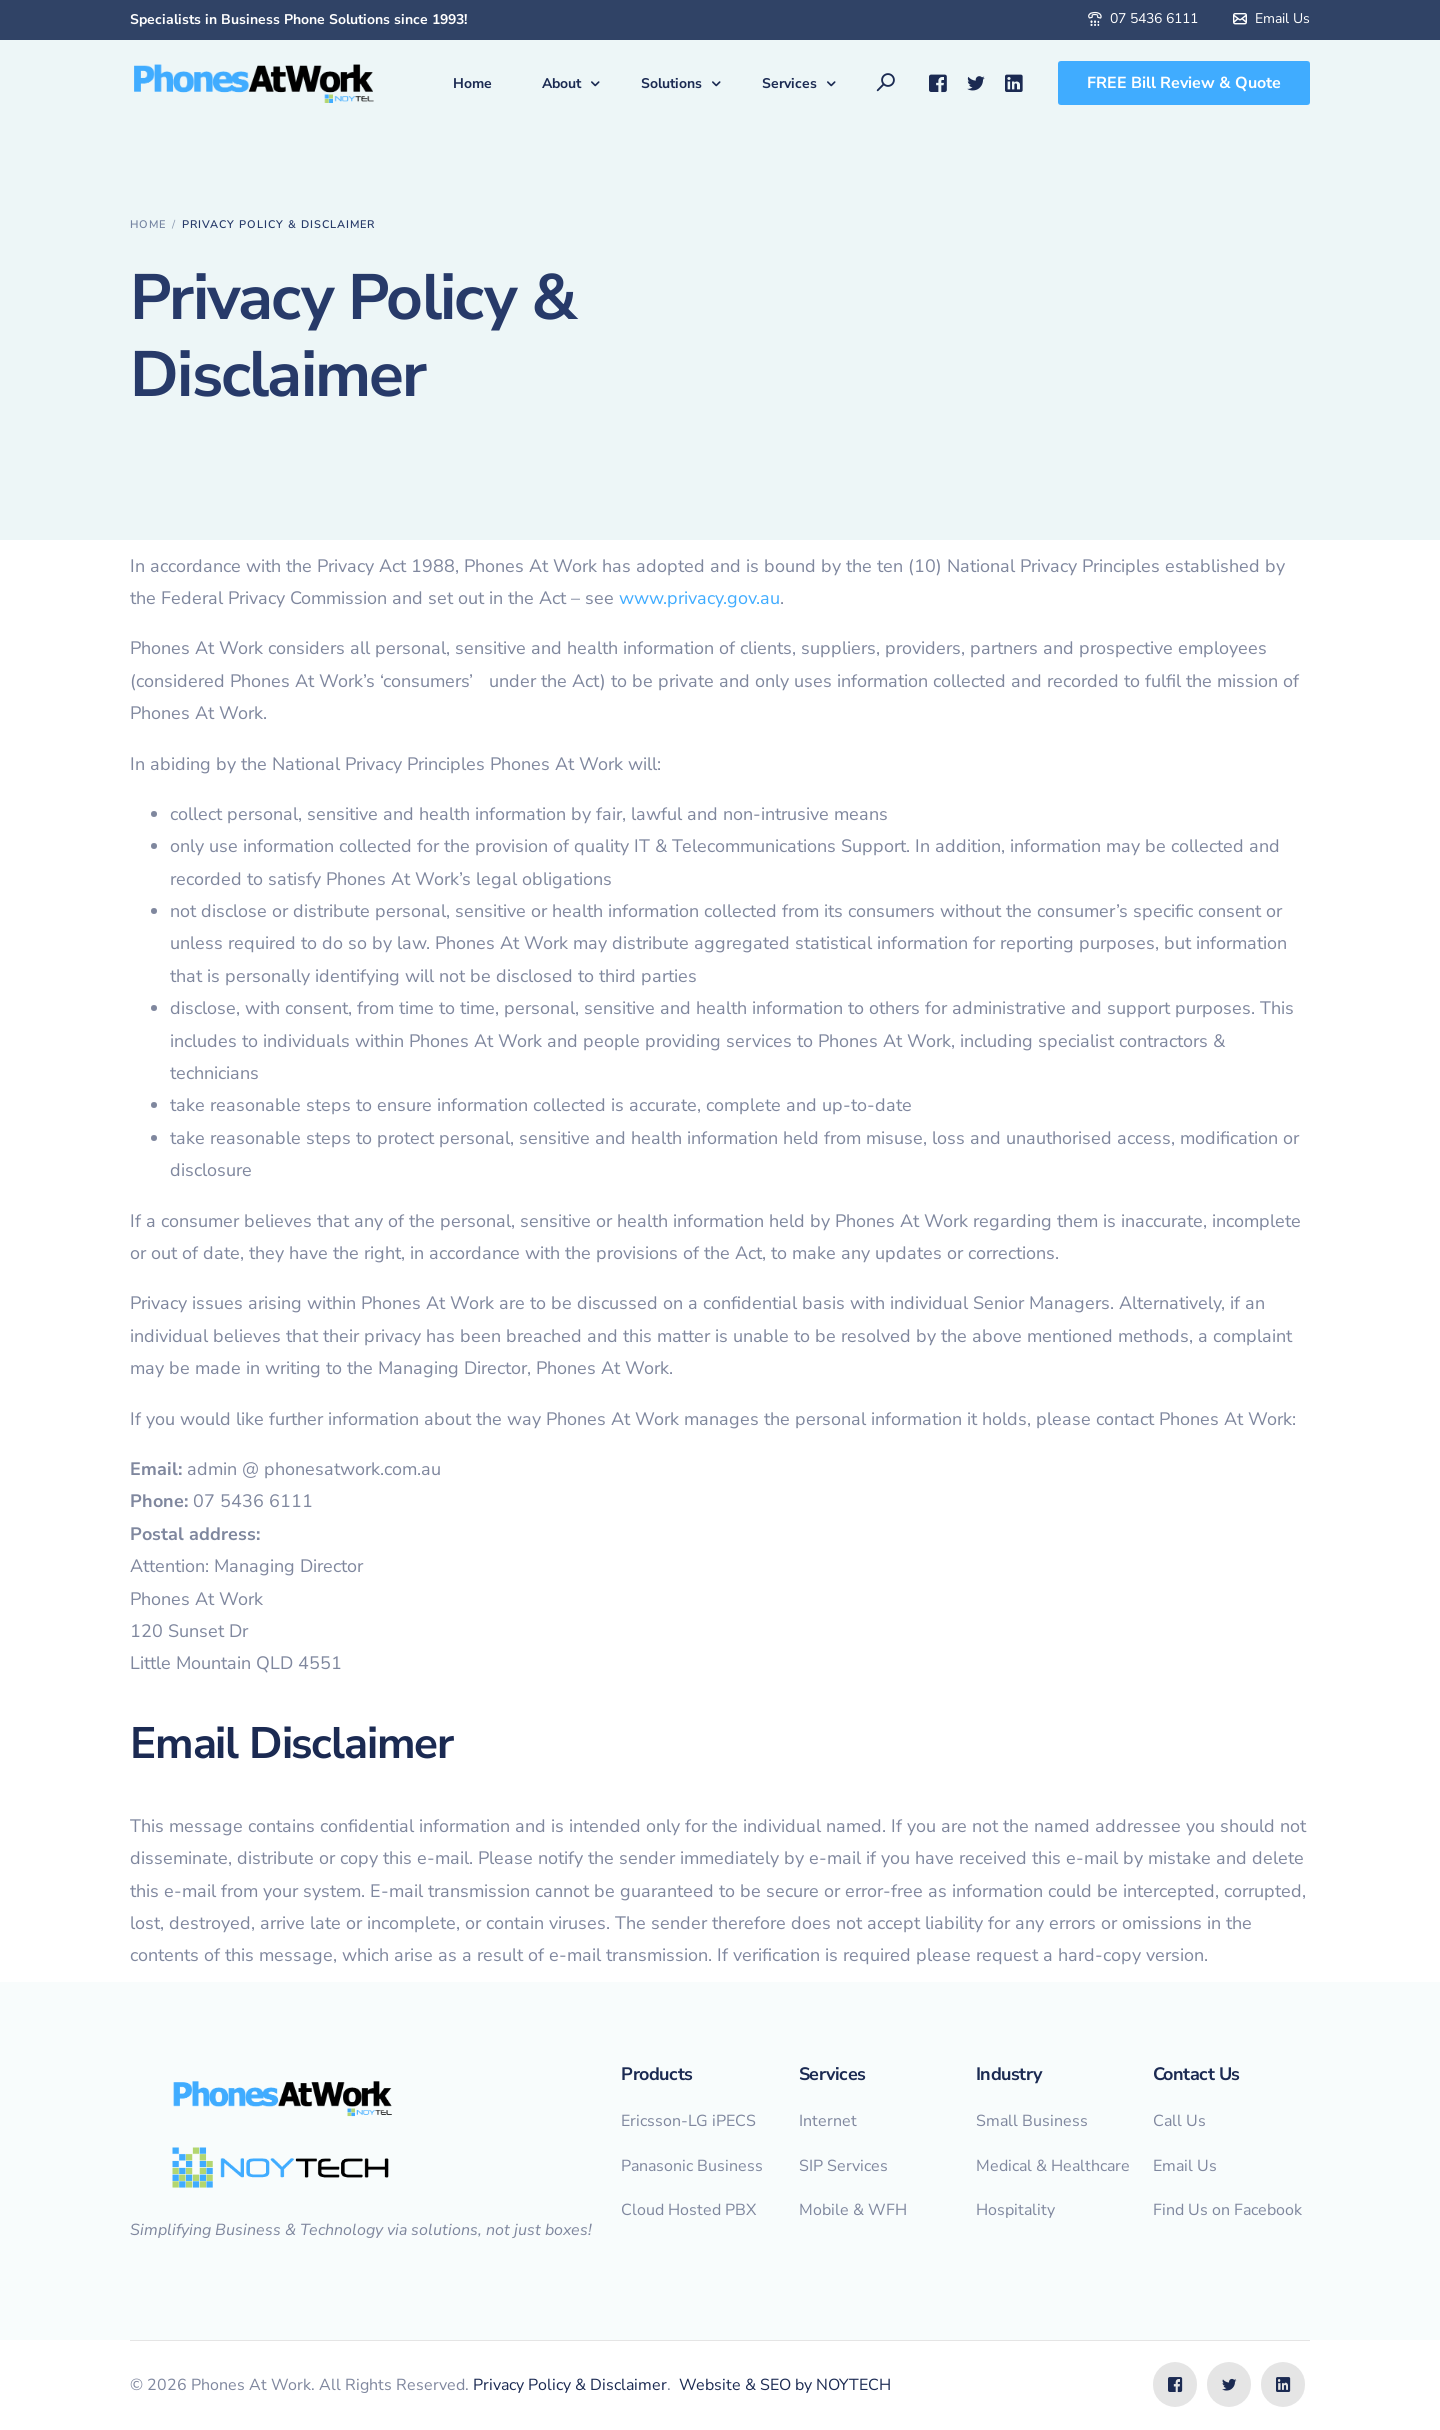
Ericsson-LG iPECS (688, 2121)
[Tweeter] (976, 83)
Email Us (1282, 19)
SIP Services (843, 2166)
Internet (828, 2121)
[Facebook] (938, 83)
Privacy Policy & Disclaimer (570, 2385)
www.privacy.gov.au (699, 598)
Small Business (1032, 2121)
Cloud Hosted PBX (688, 2210)
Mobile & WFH (853, 2210)
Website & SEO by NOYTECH (785, 2385)
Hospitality (1015, 2210)
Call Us (1179, 2121)
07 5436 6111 (1154, 19)
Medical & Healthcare (1053, 2166)
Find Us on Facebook (1227, 2210)
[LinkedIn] (1014, 83)
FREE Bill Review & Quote (1184, 83)
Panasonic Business (692, 2166)
